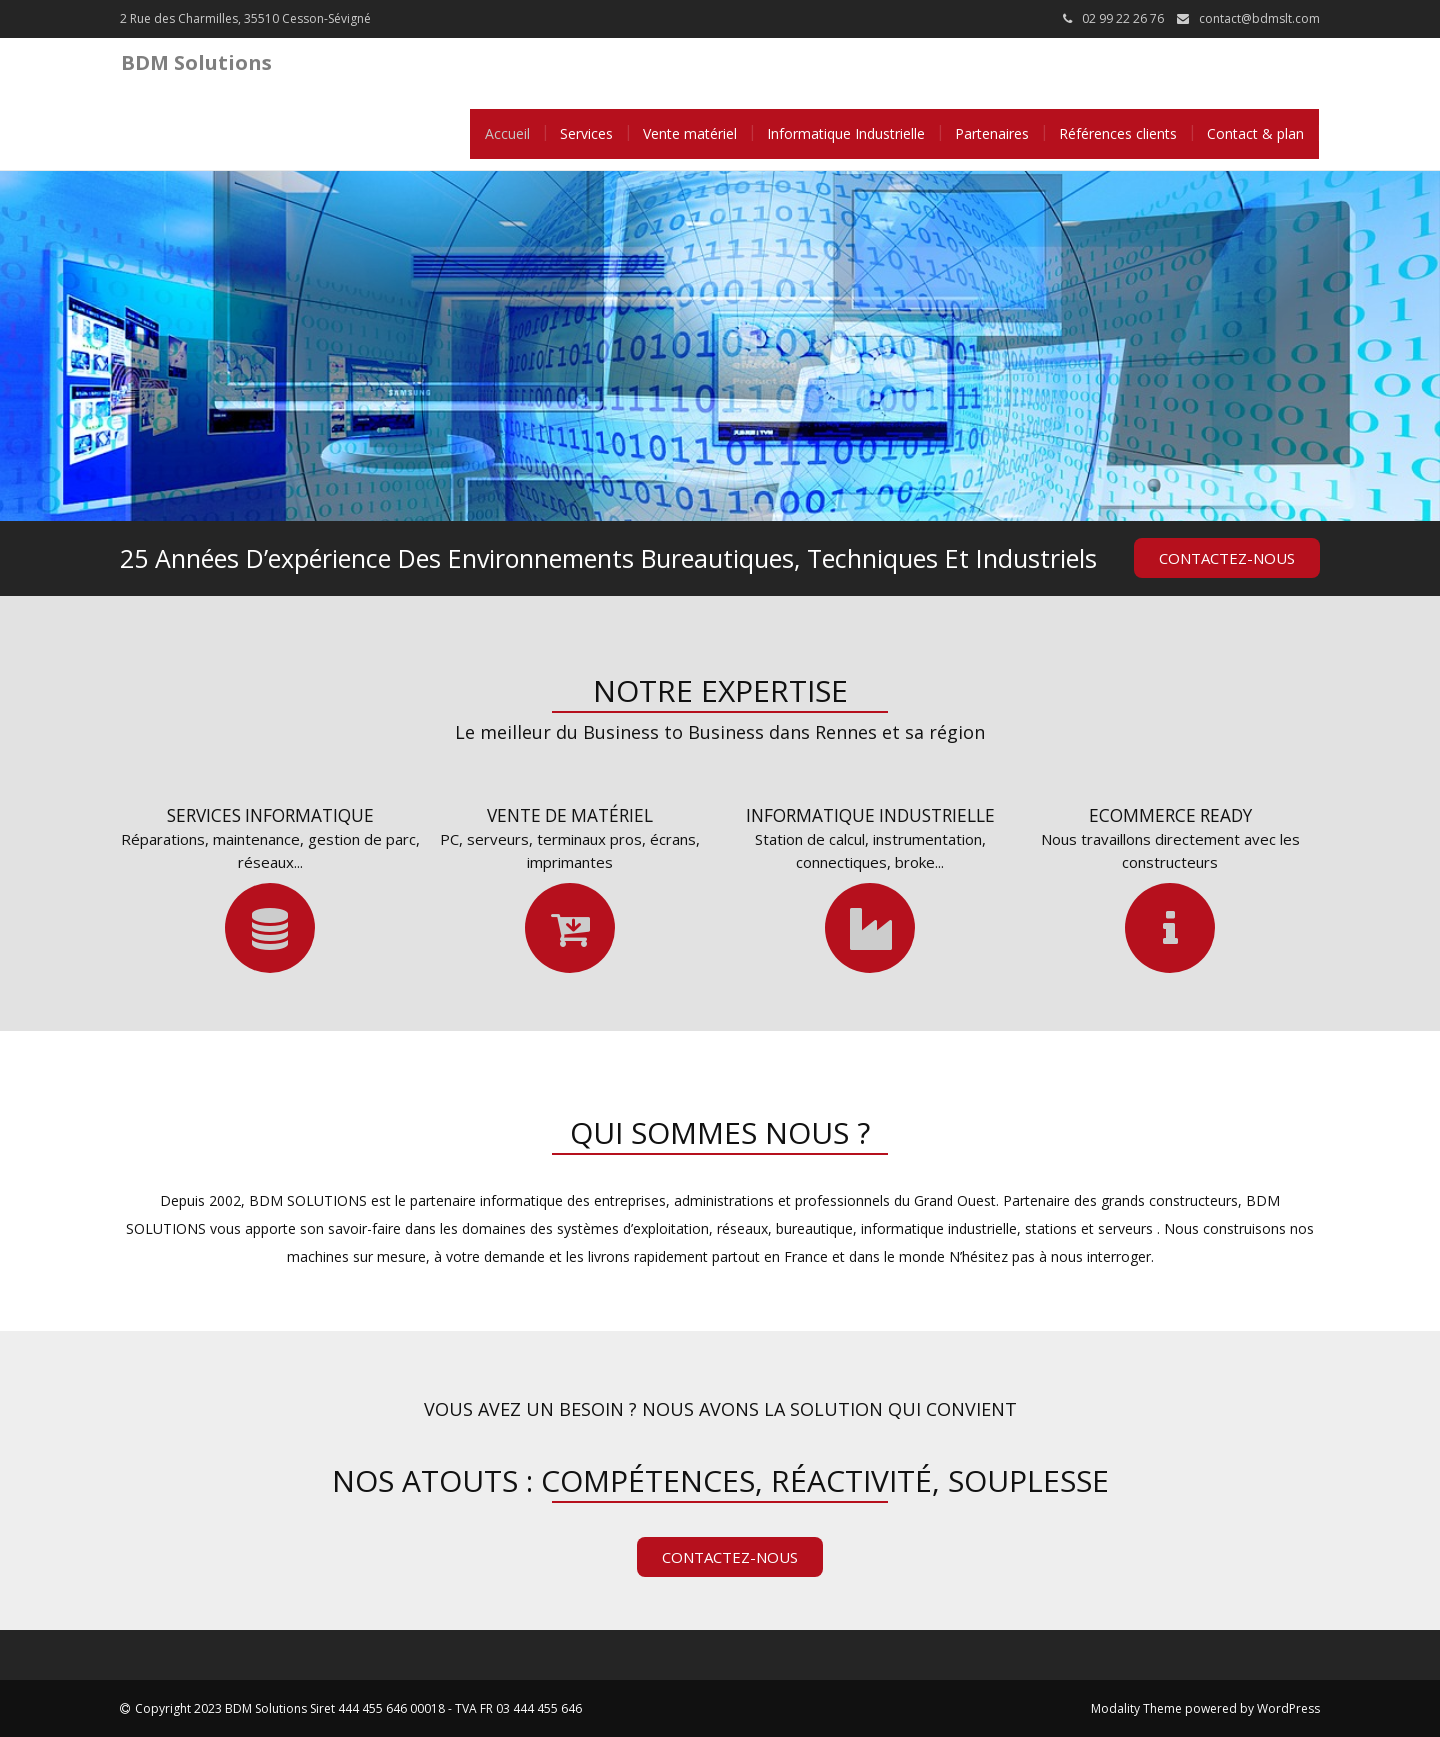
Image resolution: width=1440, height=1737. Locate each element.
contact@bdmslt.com (1259, 18)
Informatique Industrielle (846, 133)
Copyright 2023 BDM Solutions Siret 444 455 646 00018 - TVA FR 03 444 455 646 (358, 1708)
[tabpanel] (720, 346)
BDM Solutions (196, 62)
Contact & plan (1255, 133)
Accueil (507, 133)
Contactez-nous (1227, 558)
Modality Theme (1136, 1708)
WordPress (1288, 1708)
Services (586, 133)
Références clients (1118, 133)
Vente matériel (690, 133)
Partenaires (992, 133)
